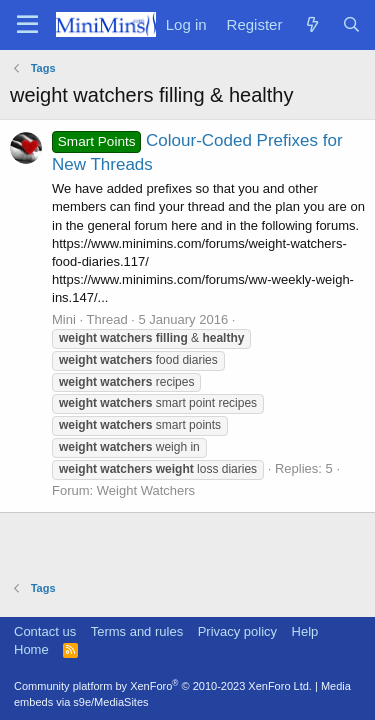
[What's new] (311, 24)
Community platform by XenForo (163, 686)
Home (31, 649)
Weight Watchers (146, 490)
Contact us (45, 631)
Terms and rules (137, 631)
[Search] (351, 24)
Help (305, 631)
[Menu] (27, 25)
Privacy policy (237, 631)
